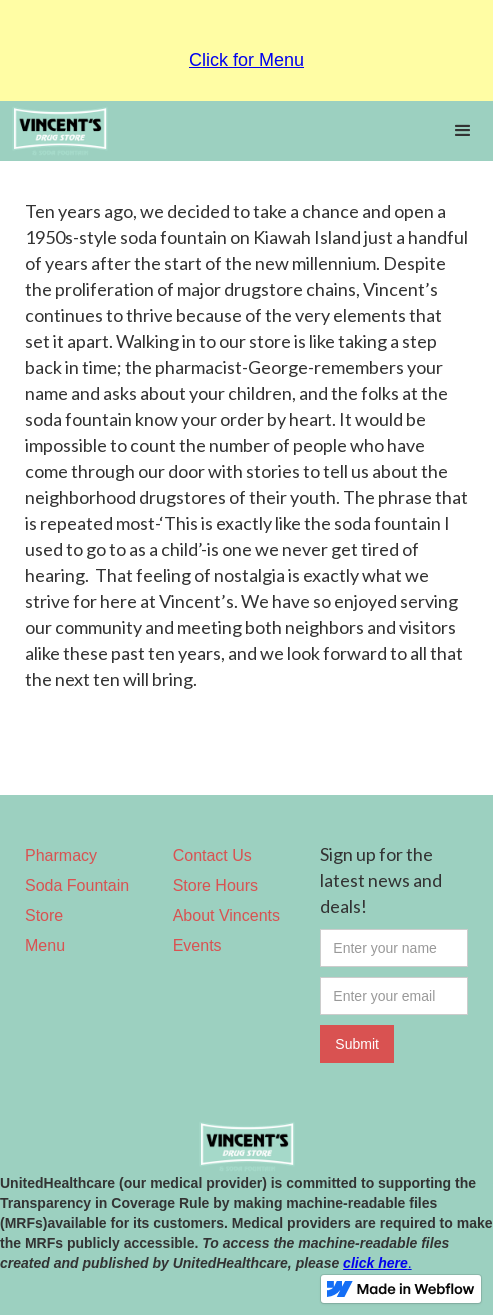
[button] (463, 131)
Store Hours (215, 885)
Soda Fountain (77, 885)
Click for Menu (246, 60)
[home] (216, 131)
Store (44, 915)
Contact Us (212, 855)
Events (197, 945)
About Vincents (226, 915)
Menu (45, 945)
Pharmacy (61, 855)
